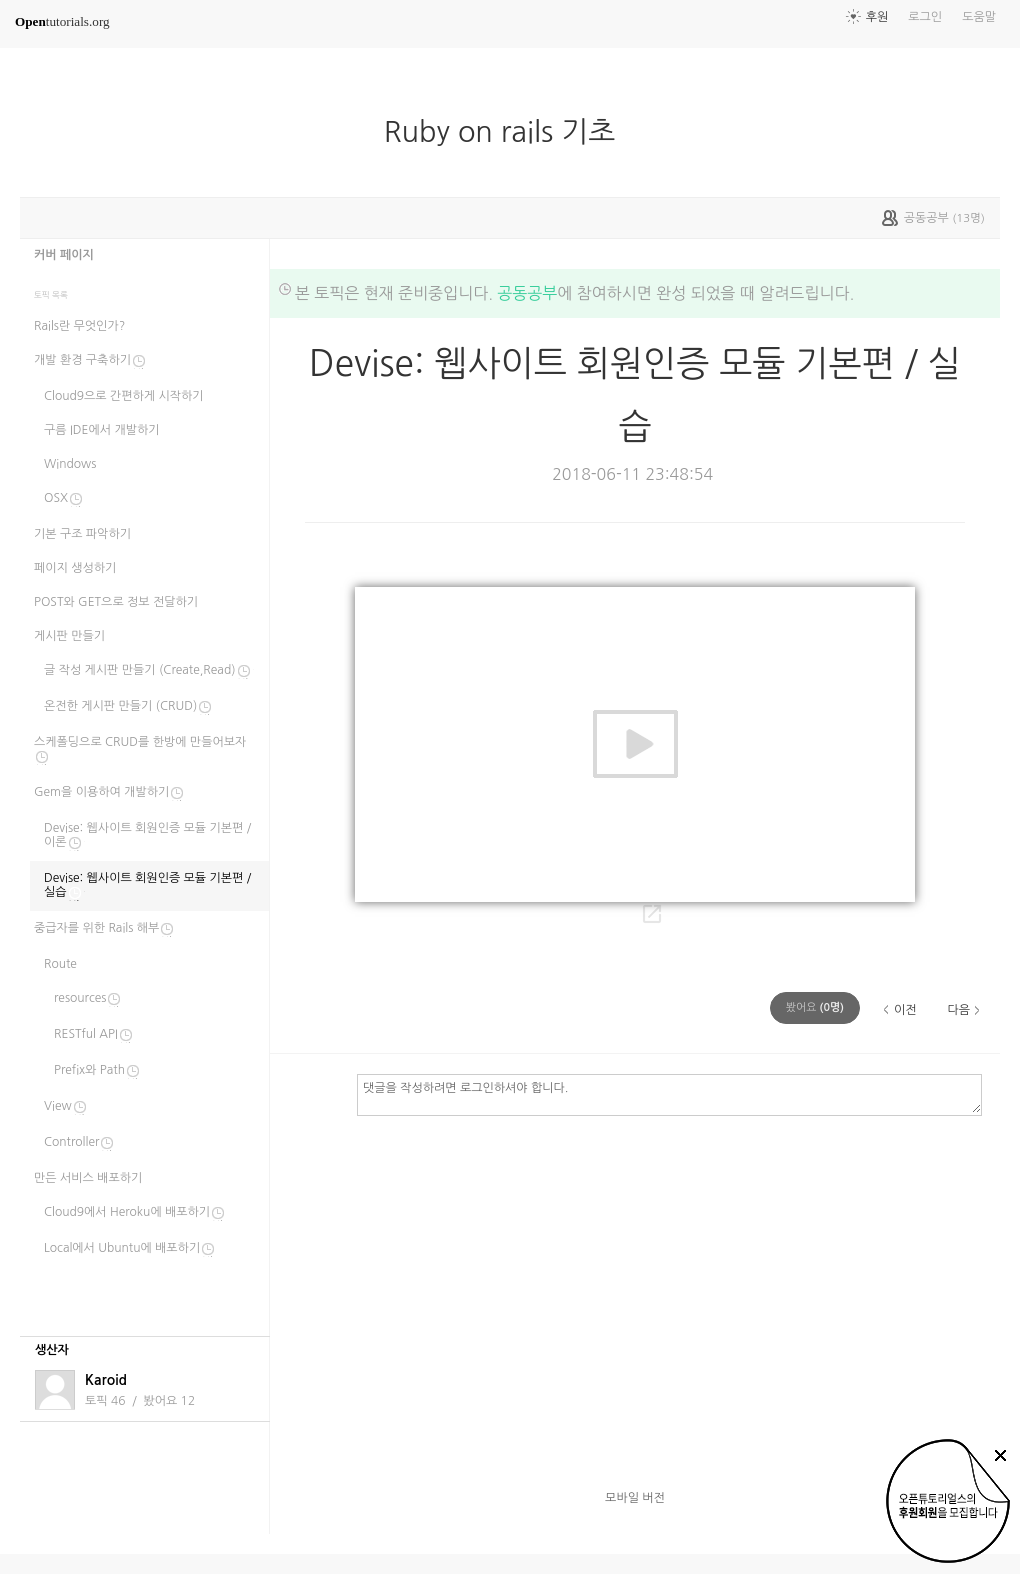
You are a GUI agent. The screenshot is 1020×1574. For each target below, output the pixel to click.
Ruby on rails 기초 (508, 132)
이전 (905, 1010)
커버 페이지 (64, 255)
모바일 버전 (635, 1498)
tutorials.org (62, 21)
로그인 (925, 17)
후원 (877, 17)
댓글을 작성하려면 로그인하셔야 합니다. (669, 1094)
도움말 (979, 17)
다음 (958, 1010)
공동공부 (527, 293)
